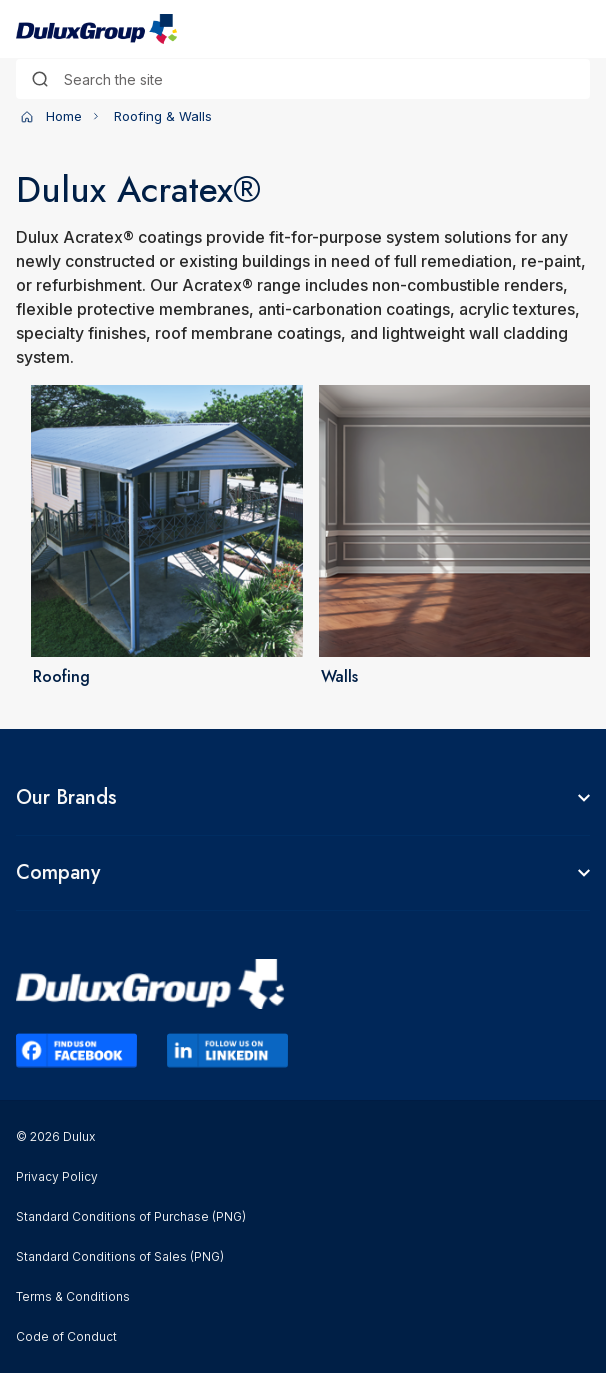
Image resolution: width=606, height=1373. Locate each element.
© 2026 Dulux (55, 1136)
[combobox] (303, 79)
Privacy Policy (57, 1176)
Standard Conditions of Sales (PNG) (120, 1256)
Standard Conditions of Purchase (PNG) (131, 1216)
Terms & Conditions (73, 1296)
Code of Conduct (66, 1336)
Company (58, 873)
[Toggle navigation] (578, 29)
